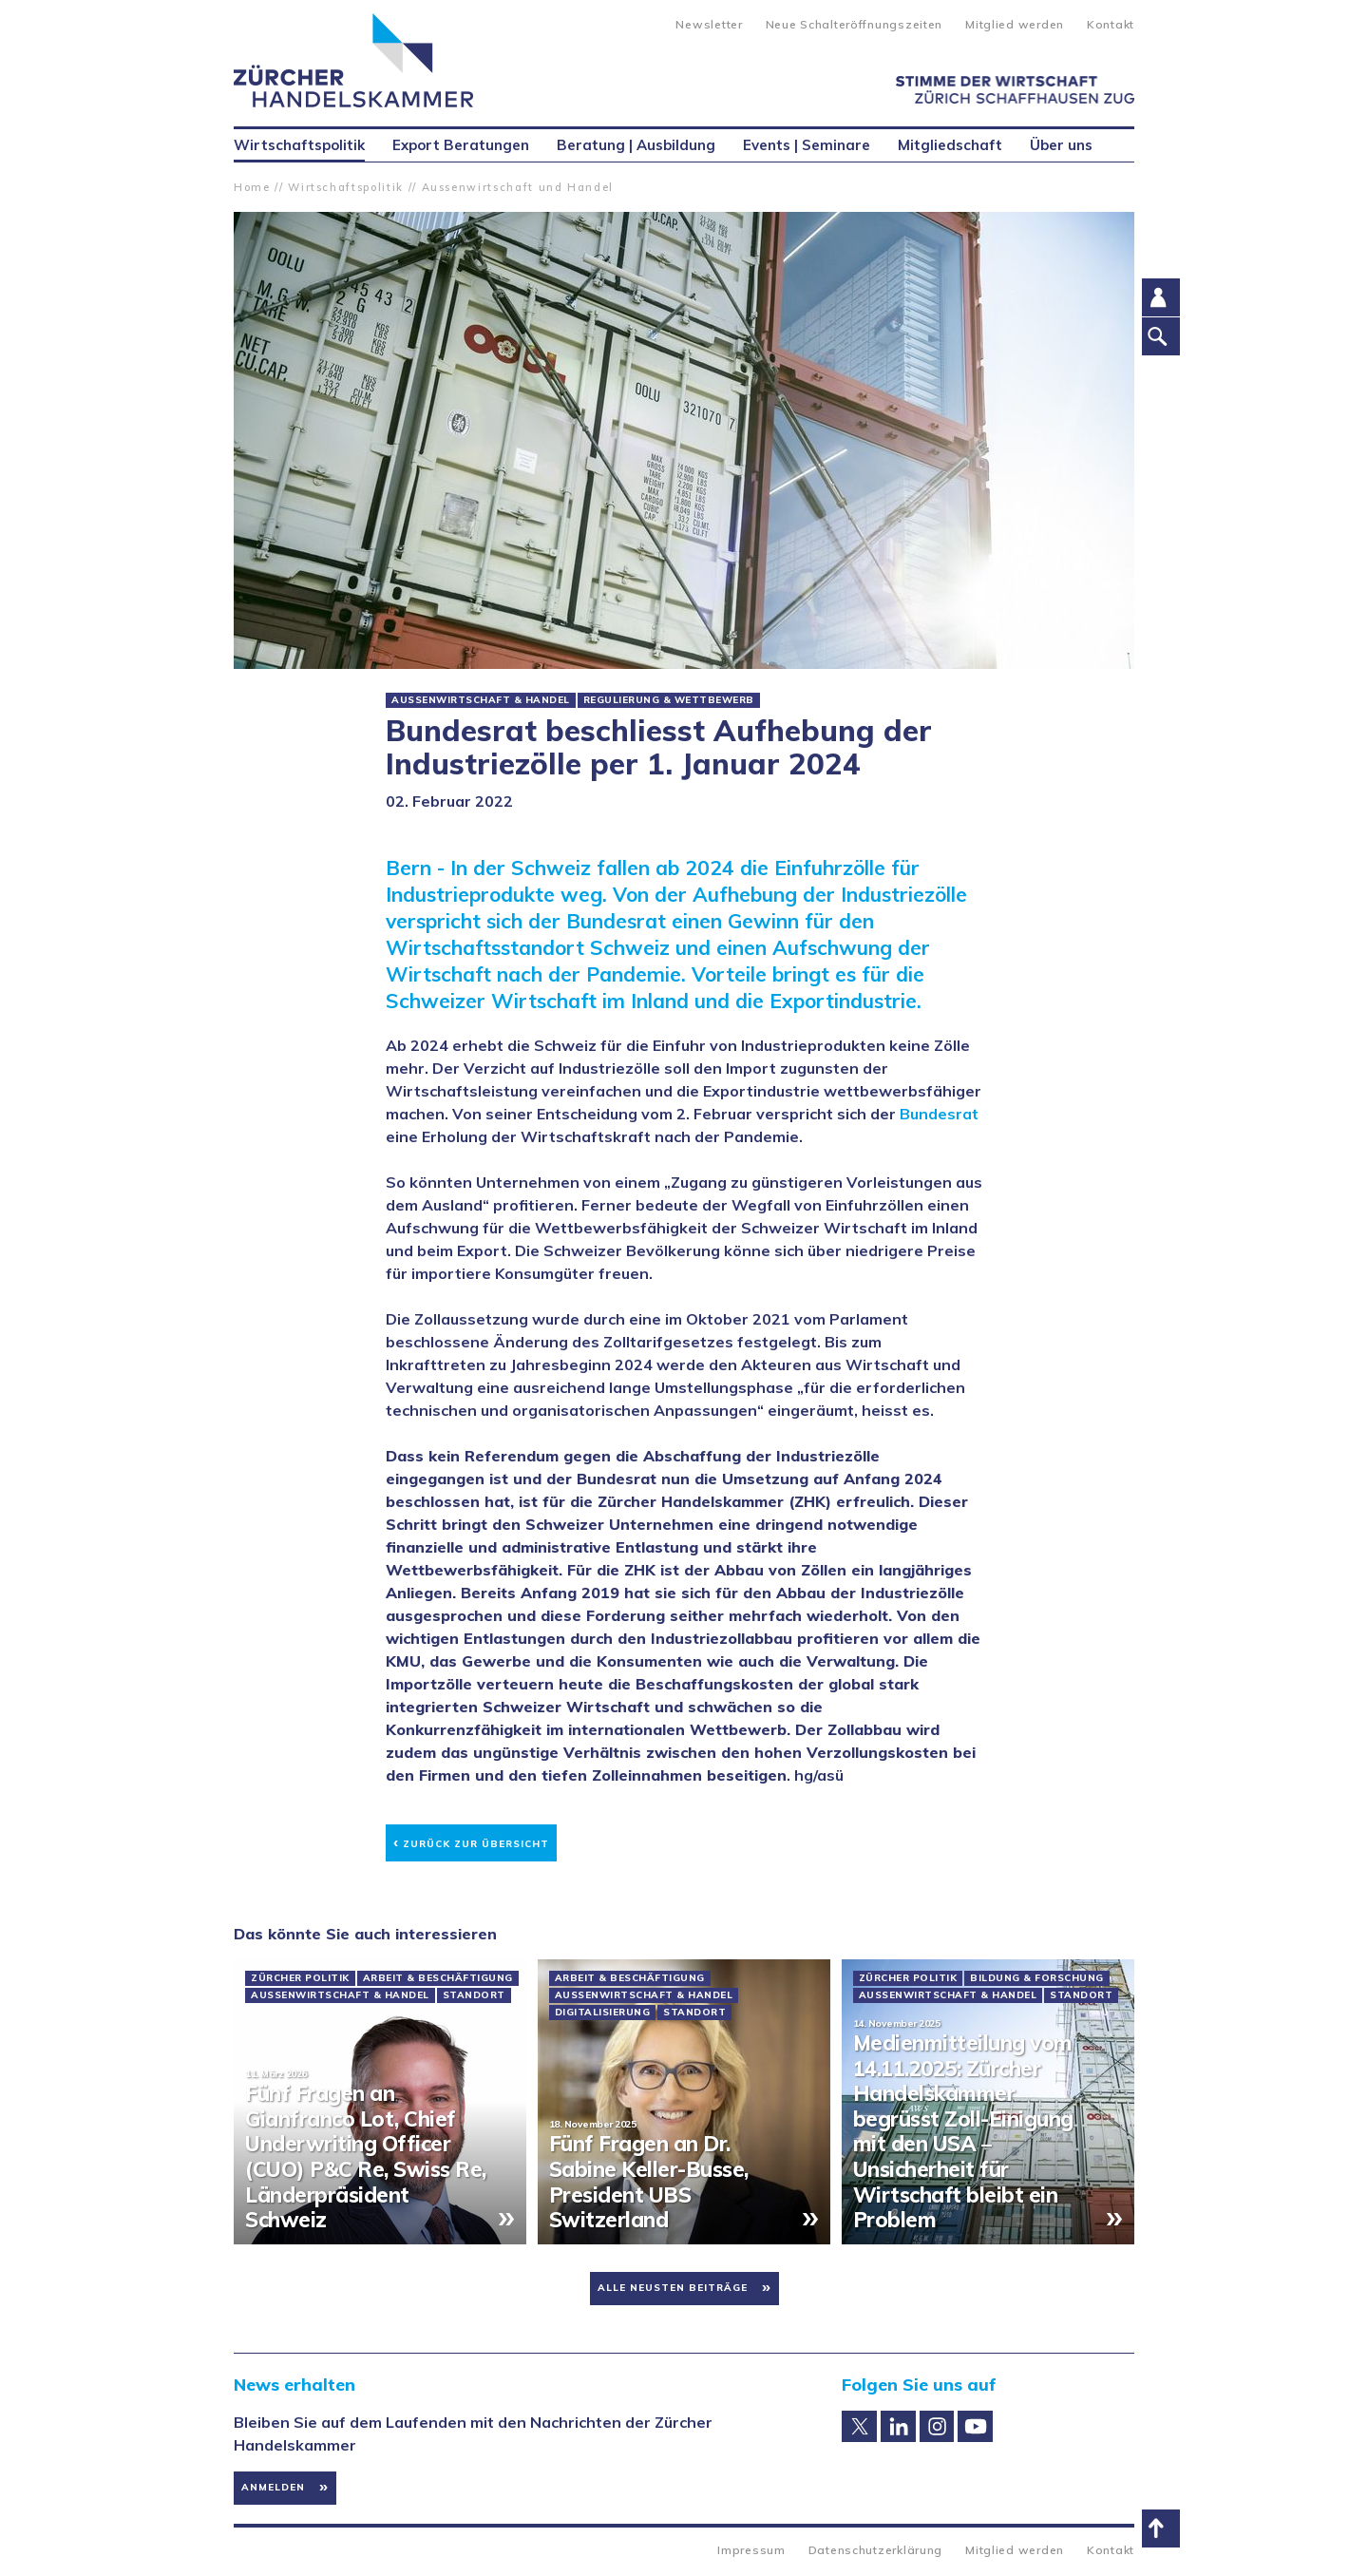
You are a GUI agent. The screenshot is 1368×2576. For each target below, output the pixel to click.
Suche (645, 22)
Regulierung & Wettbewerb (668, 700)
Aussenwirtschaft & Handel (480, 700)
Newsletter (708, 24)
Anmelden (273, 2487)
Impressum (751, 2550)
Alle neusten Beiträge (673, 2287)
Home (252, 187)
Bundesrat (939, 1113)
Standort (474, 1995)
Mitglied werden (1014, 24)
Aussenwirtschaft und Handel (518, 187)
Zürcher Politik (300, 1978)
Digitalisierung (603, 2012)
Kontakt (1110, 24)
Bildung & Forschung (1037, 1978)
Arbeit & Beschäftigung (438, 1978)
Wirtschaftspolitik (346, 187)
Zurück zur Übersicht (471, 1841)
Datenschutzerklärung (875, 2550)
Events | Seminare (806, 145)
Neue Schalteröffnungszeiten (854, 24)
